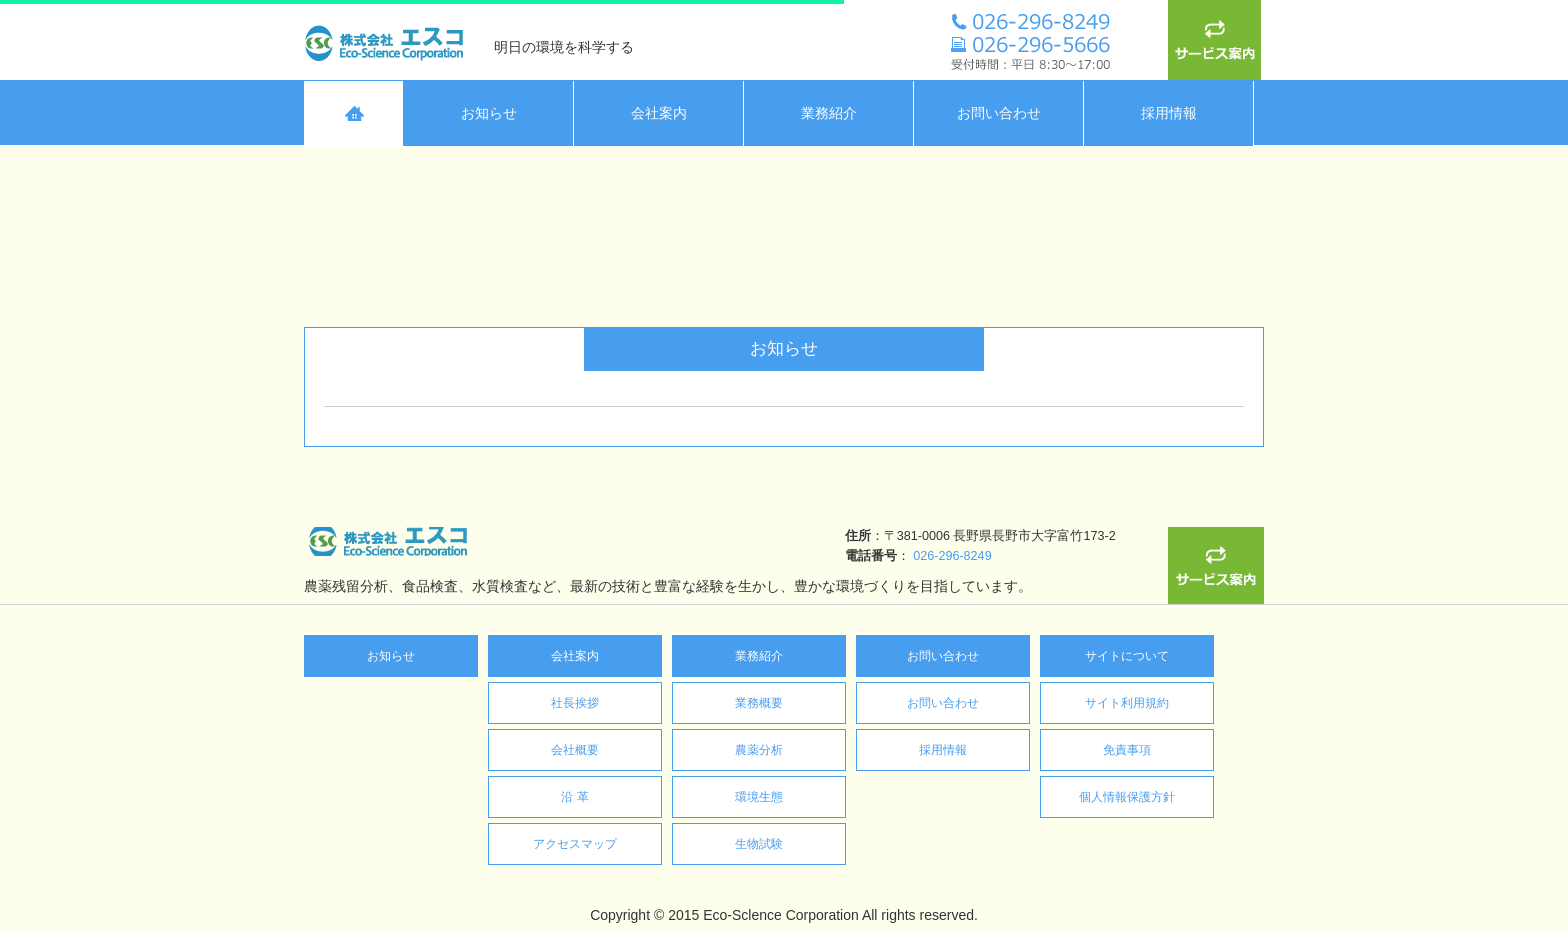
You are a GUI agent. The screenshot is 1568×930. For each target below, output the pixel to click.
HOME (354, 113)
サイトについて (1127, 656)
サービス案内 (1216, 40)
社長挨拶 (575, 703)
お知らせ (391, 656)
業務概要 (759, 703)
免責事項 (1127, 750)
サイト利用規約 (1127, 703)
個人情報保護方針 (1127, 797)
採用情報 (943, 750)
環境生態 (759, 797)
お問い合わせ (943, 656)
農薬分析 (759, 750)
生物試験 (759, 844)
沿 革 (574, 797)
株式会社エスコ (389, 40)
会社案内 (575, 656)
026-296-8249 (597, 556)
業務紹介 (759, 656)
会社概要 (575, 750)
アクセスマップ (575, 844)
